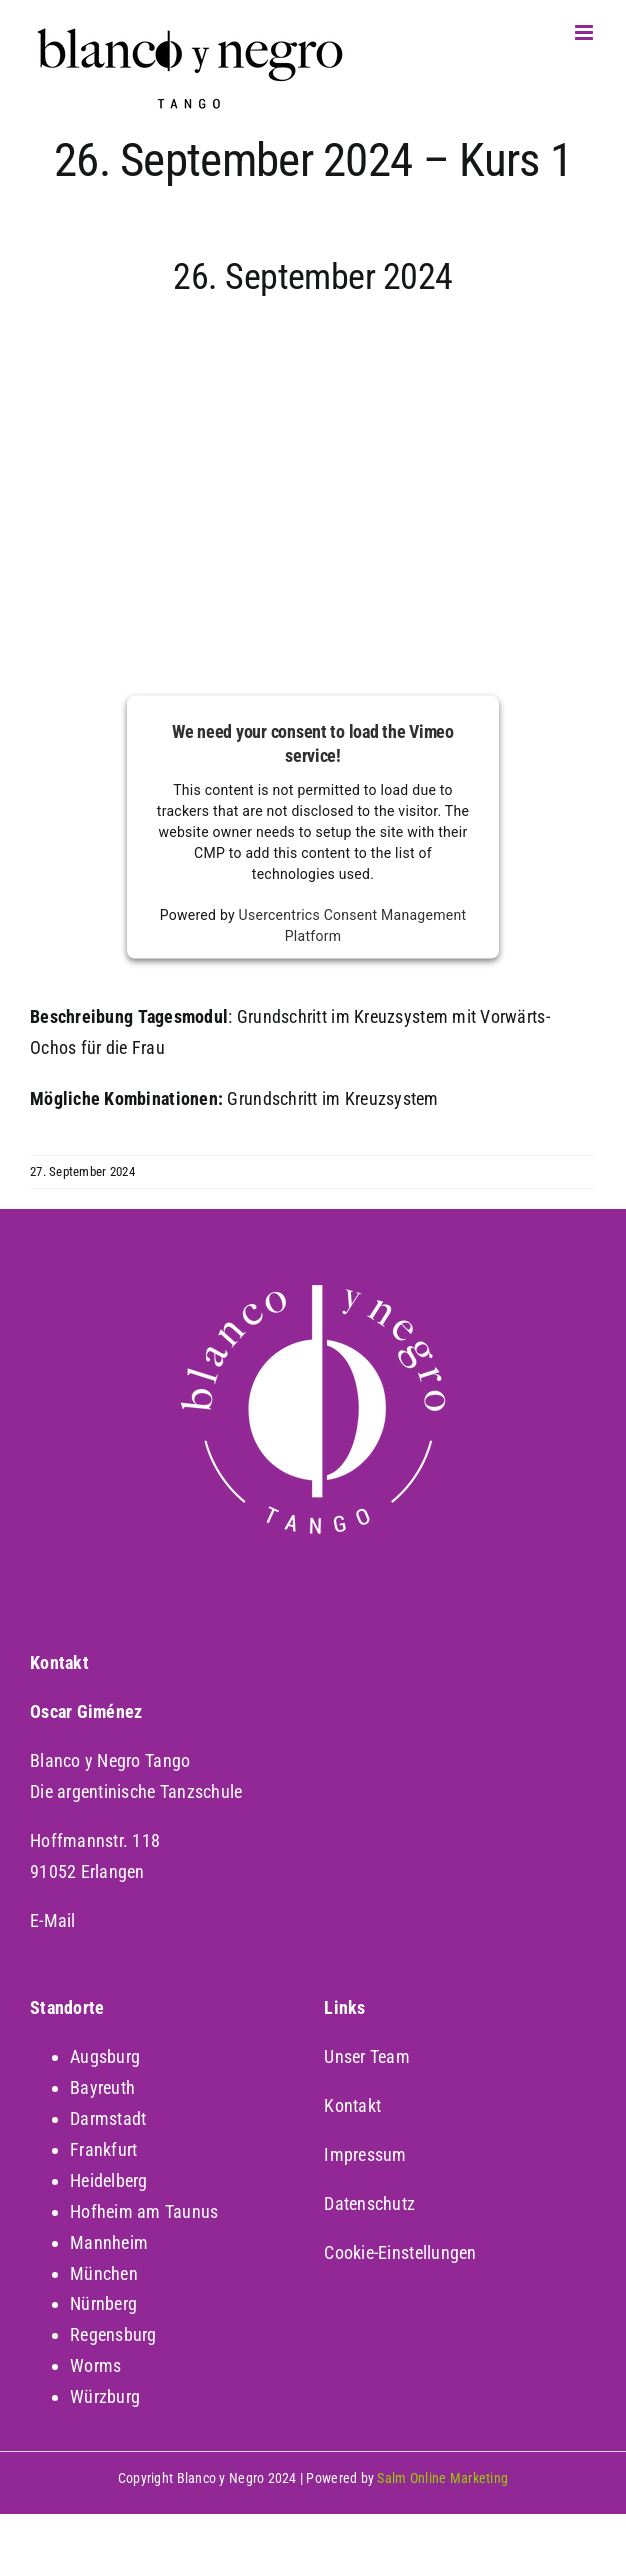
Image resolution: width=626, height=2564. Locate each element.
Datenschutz (369, 2203)
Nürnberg (103, 2303)
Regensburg (113, 2334)
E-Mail (53, 1920)
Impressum (365, 2154)
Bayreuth (102, 2087)
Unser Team (367, 2056)
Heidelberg (109, 2180)
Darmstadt (108, 2118)
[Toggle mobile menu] (585, 32)
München (104, 2273)
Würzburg (105, 2396)
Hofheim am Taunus (144, 2211)
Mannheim (109, 2242)
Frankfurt (103, 2149)
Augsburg (105, 2056)
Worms (95, 2365)
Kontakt (352, 2105)
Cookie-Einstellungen (400, 2252)
